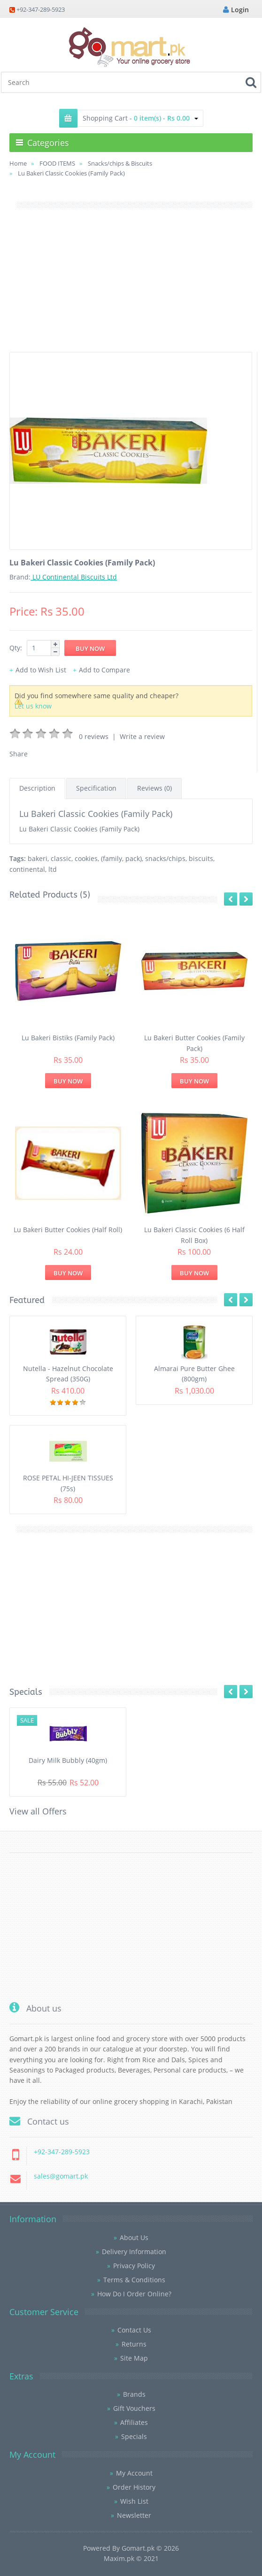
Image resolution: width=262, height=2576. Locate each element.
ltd (52, 869)
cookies (86, 858)
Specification (96, 788)
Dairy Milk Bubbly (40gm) (68, 1760)
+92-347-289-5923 (40, 9)
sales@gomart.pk (61, 2176)
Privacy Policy (134, 2265)
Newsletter (134, 2515)
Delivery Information (134, 2251)
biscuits (201, 858)
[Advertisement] (131, 286)
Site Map (134, 2358)
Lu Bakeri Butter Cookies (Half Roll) (68, 1229)
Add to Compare (104, 669)
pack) (133, 858)
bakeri (37, 858)
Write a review (142, 736)
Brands (134, 2394)
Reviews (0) (154, 788)
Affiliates (134, 2422)
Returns (134, 2344)
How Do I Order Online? (134, 2293)
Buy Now (68, 1081)
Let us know (33, 705)
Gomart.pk (138, 2548)
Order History (134, 2487)
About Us (134, 2237)
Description (37, 788)
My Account (134, 2473)
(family (111, 858)
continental (27, 869)
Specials (134, 2436)
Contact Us (134, 2329)
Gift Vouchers (134, 2408)
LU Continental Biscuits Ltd (74, 576)
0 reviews (93, 736)
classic (61, 858)
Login (236, 9)
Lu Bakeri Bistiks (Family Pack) (68, 1037)
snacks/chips (165, 858)
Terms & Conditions (134, 2279)
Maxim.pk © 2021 (131, 2558)
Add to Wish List (40, 669)
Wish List (134, 2501)
